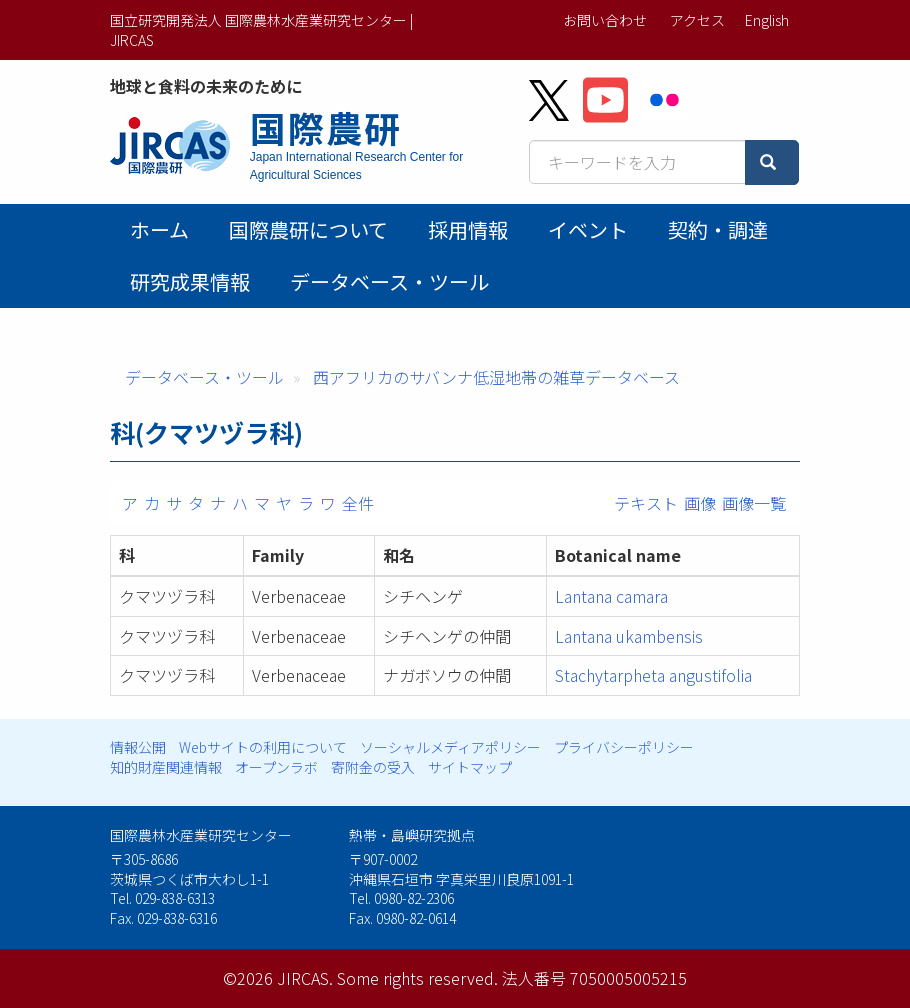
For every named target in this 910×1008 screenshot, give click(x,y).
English (767, 20)
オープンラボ (276, 767)
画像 (700, 503)
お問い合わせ (605, 20)
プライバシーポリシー (624, 747)
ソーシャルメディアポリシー (450, 747)
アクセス (697, 20)
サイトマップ (470, 767)
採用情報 (468, 229)
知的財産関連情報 (166, 767)
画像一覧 (754, 503)
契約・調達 (718, 229)
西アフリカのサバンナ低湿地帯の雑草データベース (496, 377)
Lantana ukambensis (629, 636)
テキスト (646, 503)
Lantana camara (611, 596)
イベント (588, 229)
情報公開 (138, 747)
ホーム (159, 229)
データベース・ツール (389, 281)
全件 (358, 503)
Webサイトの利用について (263, 747)
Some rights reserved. (417, 978)
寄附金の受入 (373, 767)
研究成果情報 (190, 281)
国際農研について (308, 229)
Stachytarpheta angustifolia (653, 675)
